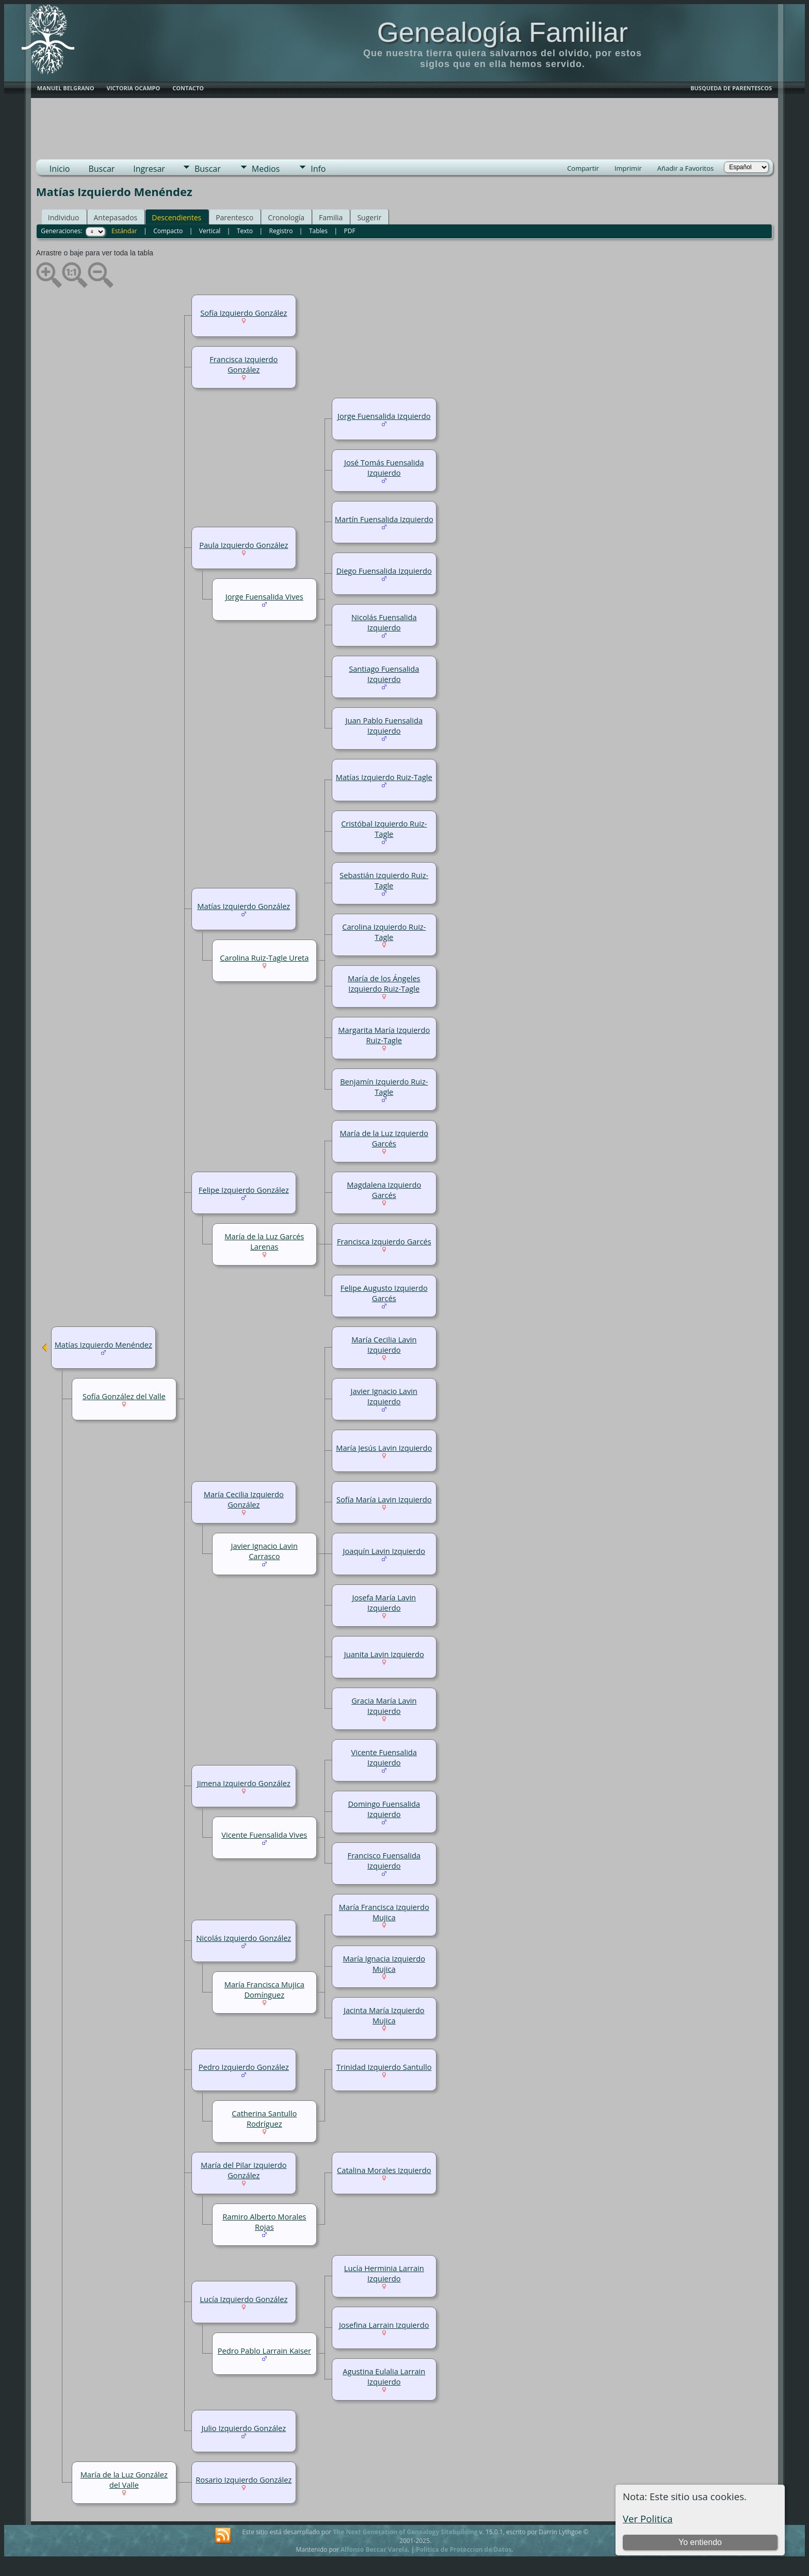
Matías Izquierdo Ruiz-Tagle (384, 777)
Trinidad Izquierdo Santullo (383, 2067)
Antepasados (116, 217)
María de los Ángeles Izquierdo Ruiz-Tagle (384, 983)
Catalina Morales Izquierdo (384, 2170)
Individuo (63, 217)
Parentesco (234, 217)
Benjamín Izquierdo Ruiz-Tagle (384, 1086)
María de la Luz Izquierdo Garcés (384, 1138)
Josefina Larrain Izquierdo (384, 2325)
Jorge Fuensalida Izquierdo (384, 416)
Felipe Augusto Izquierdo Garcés (384, 1293)
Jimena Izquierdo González (243, 1783)
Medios (266, 168)
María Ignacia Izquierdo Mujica (384, 1963)
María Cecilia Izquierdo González (244, 1499)
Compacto (168, 230)
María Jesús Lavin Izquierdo (384, 1448)
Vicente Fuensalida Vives (264, 1834)
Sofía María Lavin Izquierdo (384, 1499)
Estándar (124, 230)
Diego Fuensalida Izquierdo (384, 570)
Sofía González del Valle (124, 1396)
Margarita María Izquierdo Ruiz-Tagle (384, 1035)
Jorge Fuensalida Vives (264, 596)
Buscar (101, 168)
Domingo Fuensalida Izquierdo (384, 1809)
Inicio (60, 168)
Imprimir (628, 168)
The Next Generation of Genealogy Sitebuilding (405, 2532)
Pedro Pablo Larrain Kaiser (264, 2350)
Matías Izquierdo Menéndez (103, 1344)
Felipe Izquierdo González (244, 1190)
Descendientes (176, 217)
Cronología (286, 217)
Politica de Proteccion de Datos (463, 2549)
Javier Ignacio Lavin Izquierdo (384, 1396)
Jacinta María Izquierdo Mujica (384, 2015)
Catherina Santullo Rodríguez (264, 2118)
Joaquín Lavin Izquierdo (384, 1551)
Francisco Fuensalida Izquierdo (384, 1860)
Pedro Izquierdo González (244, 2067)
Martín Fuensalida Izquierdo (384, 519)
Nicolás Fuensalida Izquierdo (384, 622)
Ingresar (149, 168)
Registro (281, 230)
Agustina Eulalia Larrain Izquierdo (384, 2376)
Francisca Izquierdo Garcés (384, 1241)
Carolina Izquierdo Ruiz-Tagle (384, 931)
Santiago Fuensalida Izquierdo (384, 673)
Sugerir (369, 217)
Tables (318, 230)
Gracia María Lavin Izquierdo (383, 1705)
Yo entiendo (700, 2542)
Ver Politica (648, 2518)
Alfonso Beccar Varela (374, 2549)
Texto (245, 230)
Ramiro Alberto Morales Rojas (264, 2221)
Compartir (583, 168)
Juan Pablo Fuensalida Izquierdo (384, 725)
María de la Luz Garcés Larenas (264, 1241)
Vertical (210, 230)
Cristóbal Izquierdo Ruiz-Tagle (384, 828)
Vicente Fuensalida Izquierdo (384, 1757)
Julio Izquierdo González (243, 2428)
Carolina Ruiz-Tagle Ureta (264, 957)
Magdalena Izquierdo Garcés (384, 1189)
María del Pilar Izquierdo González (243, 2170)
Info (318, 168)
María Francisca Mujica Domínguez (264, 1989)
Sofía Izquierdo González (243, 312)
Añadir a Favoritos (685, 168)
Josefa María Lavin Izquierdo (384, 1602)
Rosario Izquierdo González (244, 2479)
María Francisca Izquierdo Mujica (384, 1912)
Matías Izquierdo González (243, 906)
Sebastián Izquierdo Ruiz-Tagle (383, 880)
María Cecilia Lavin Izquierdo (383, 1344)
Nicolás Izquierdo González (243, 1938)
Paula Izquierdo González (243, 545)
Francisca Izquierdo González (243, 364)
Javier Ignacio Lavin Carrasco (264, 1551)
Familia (331, 217)
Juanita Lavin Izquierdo (384, 1654)
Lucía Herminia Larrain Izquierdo (384, 2273)
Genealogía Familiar (502, 32)
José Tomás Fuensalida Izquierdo (384, 467)
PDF (349, 230)
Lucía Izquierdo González (243, 2299)
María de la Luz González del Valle (124, 2479)
